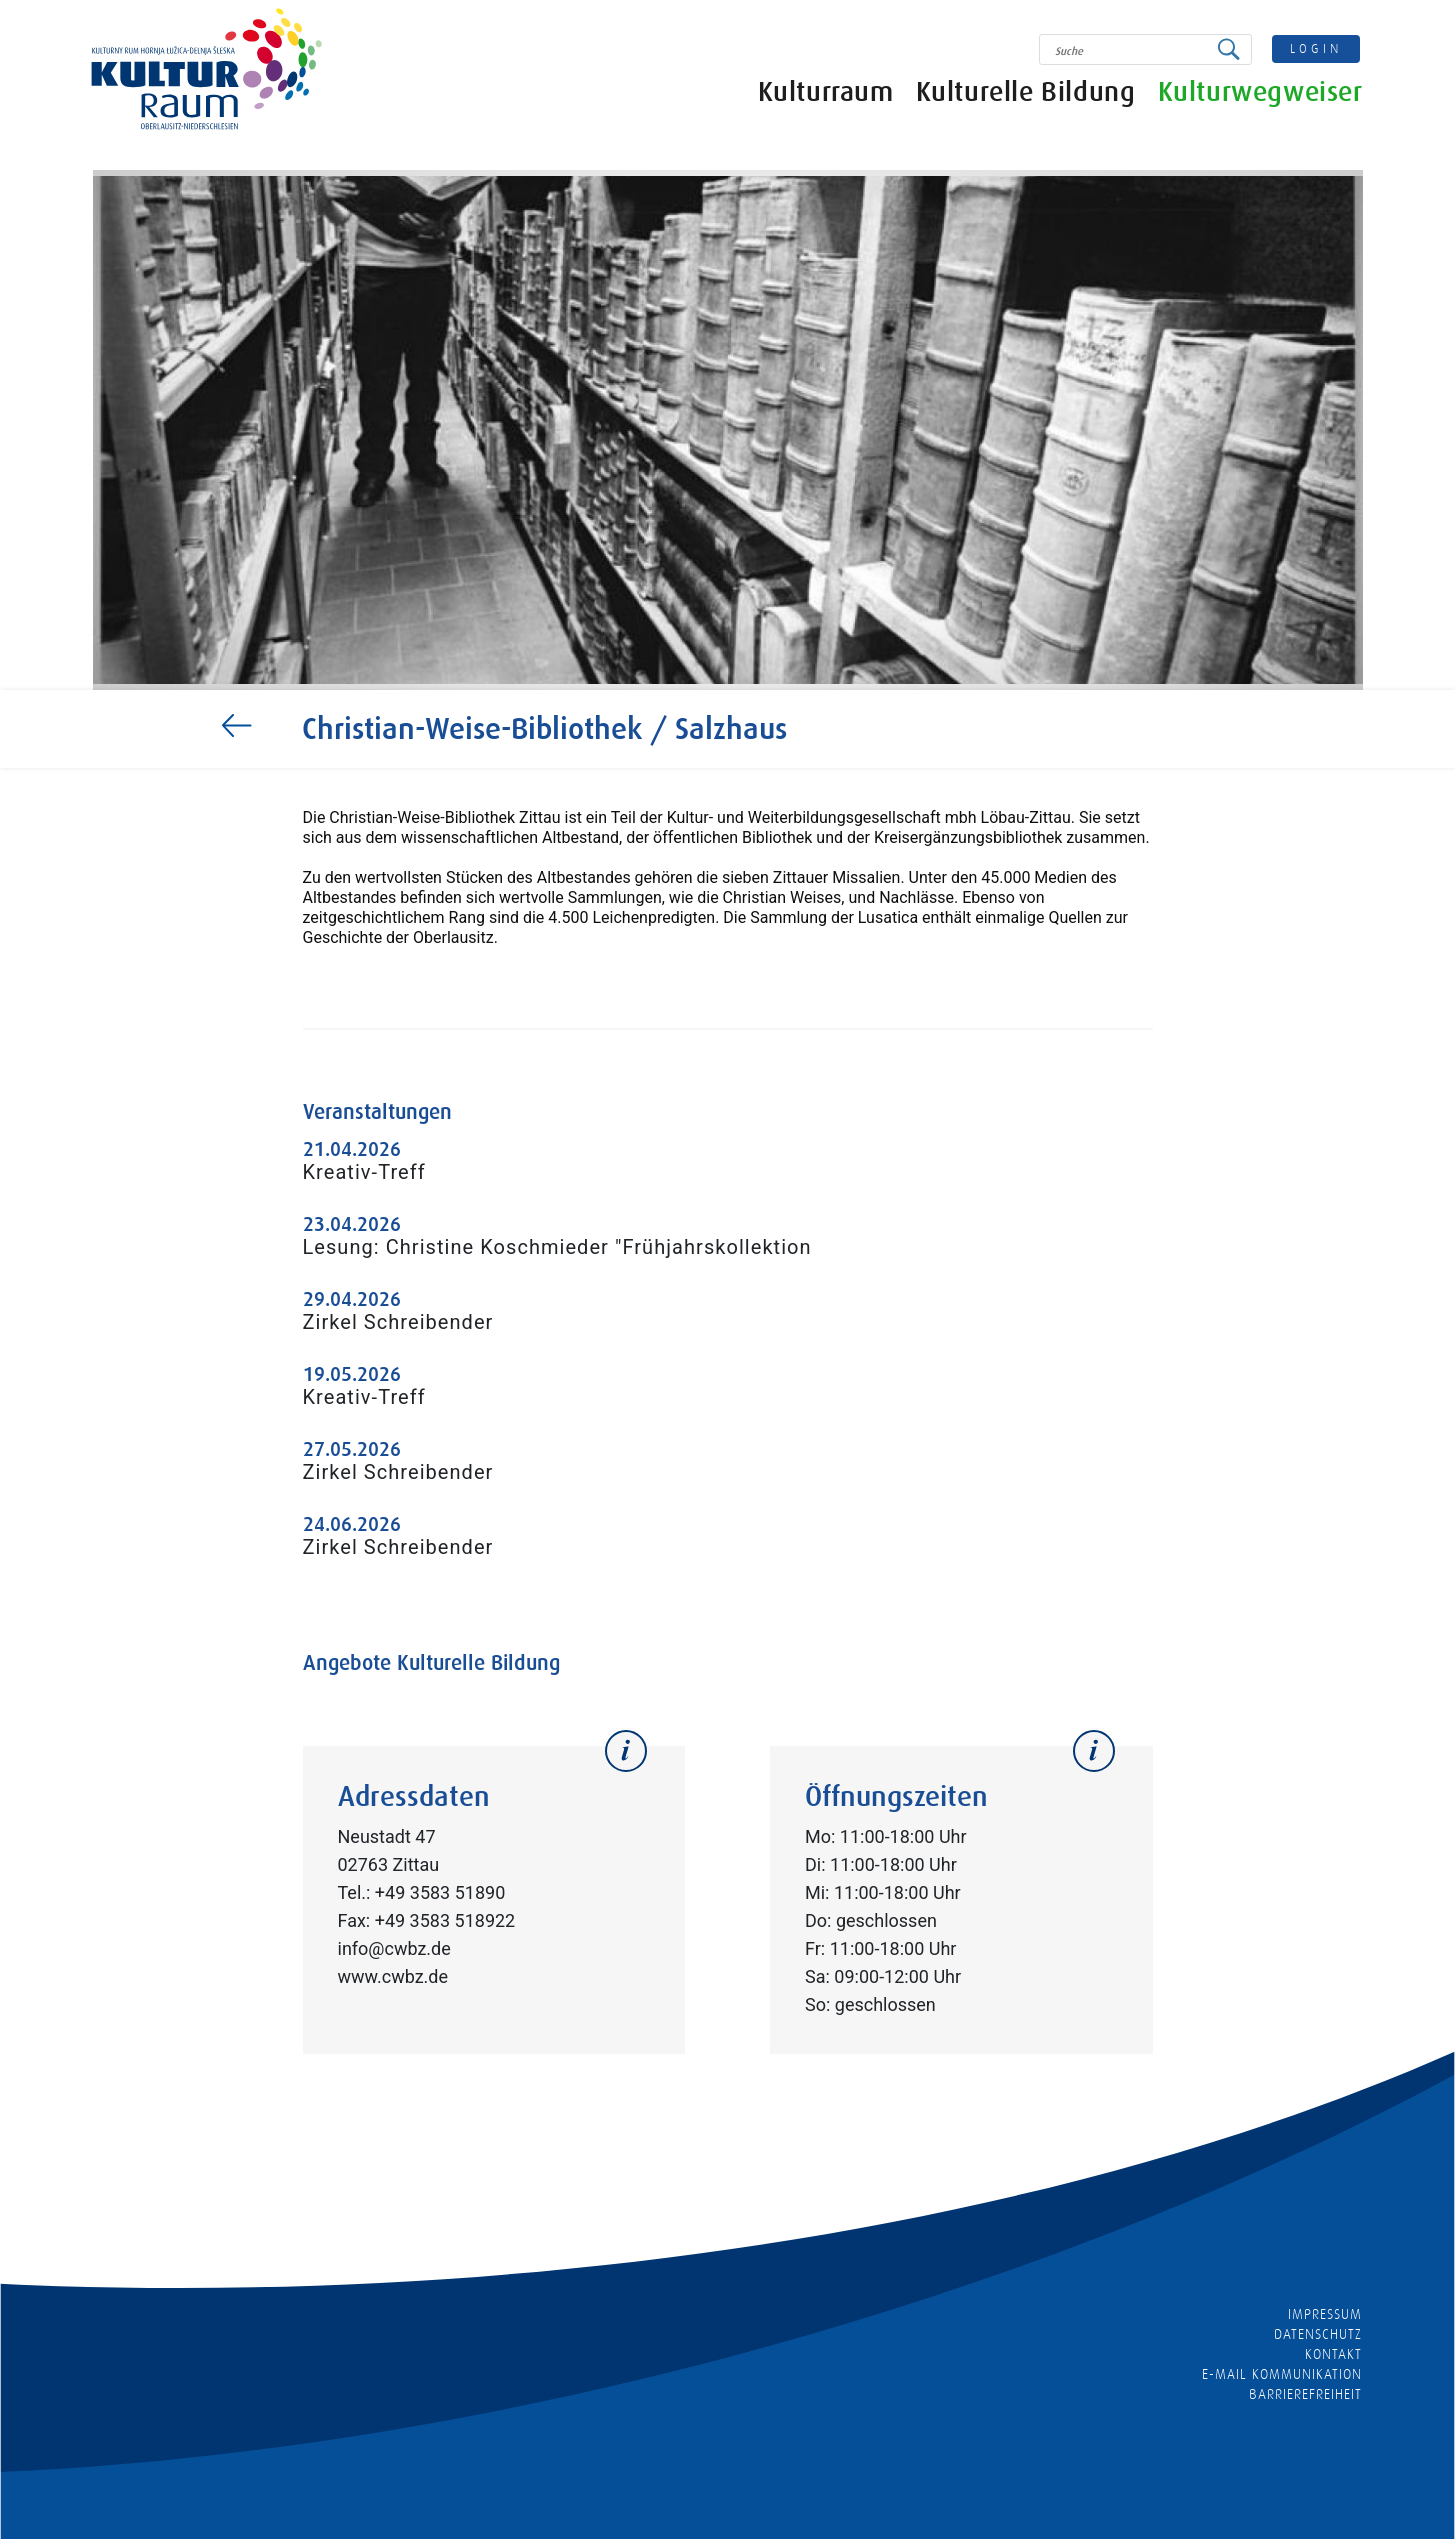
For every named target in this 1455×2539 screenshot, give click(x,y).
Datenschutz (1318, 2334)
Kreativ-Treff (364, 1172)
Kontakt (1333, 2354)
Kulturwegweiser (1260, 92)
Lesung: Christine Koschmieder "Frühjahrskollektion (557, 1247)
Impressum (1325, 2314)
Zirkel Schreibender (398, 1322)
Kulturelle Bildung (1026, 92)
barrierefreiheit (1306, 2394)
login (1316, 48)
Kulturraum (826, 92)
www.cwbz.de (393, 1976)
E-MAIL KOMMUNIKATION (1282, 2374)
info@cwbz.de (394, 1948)
